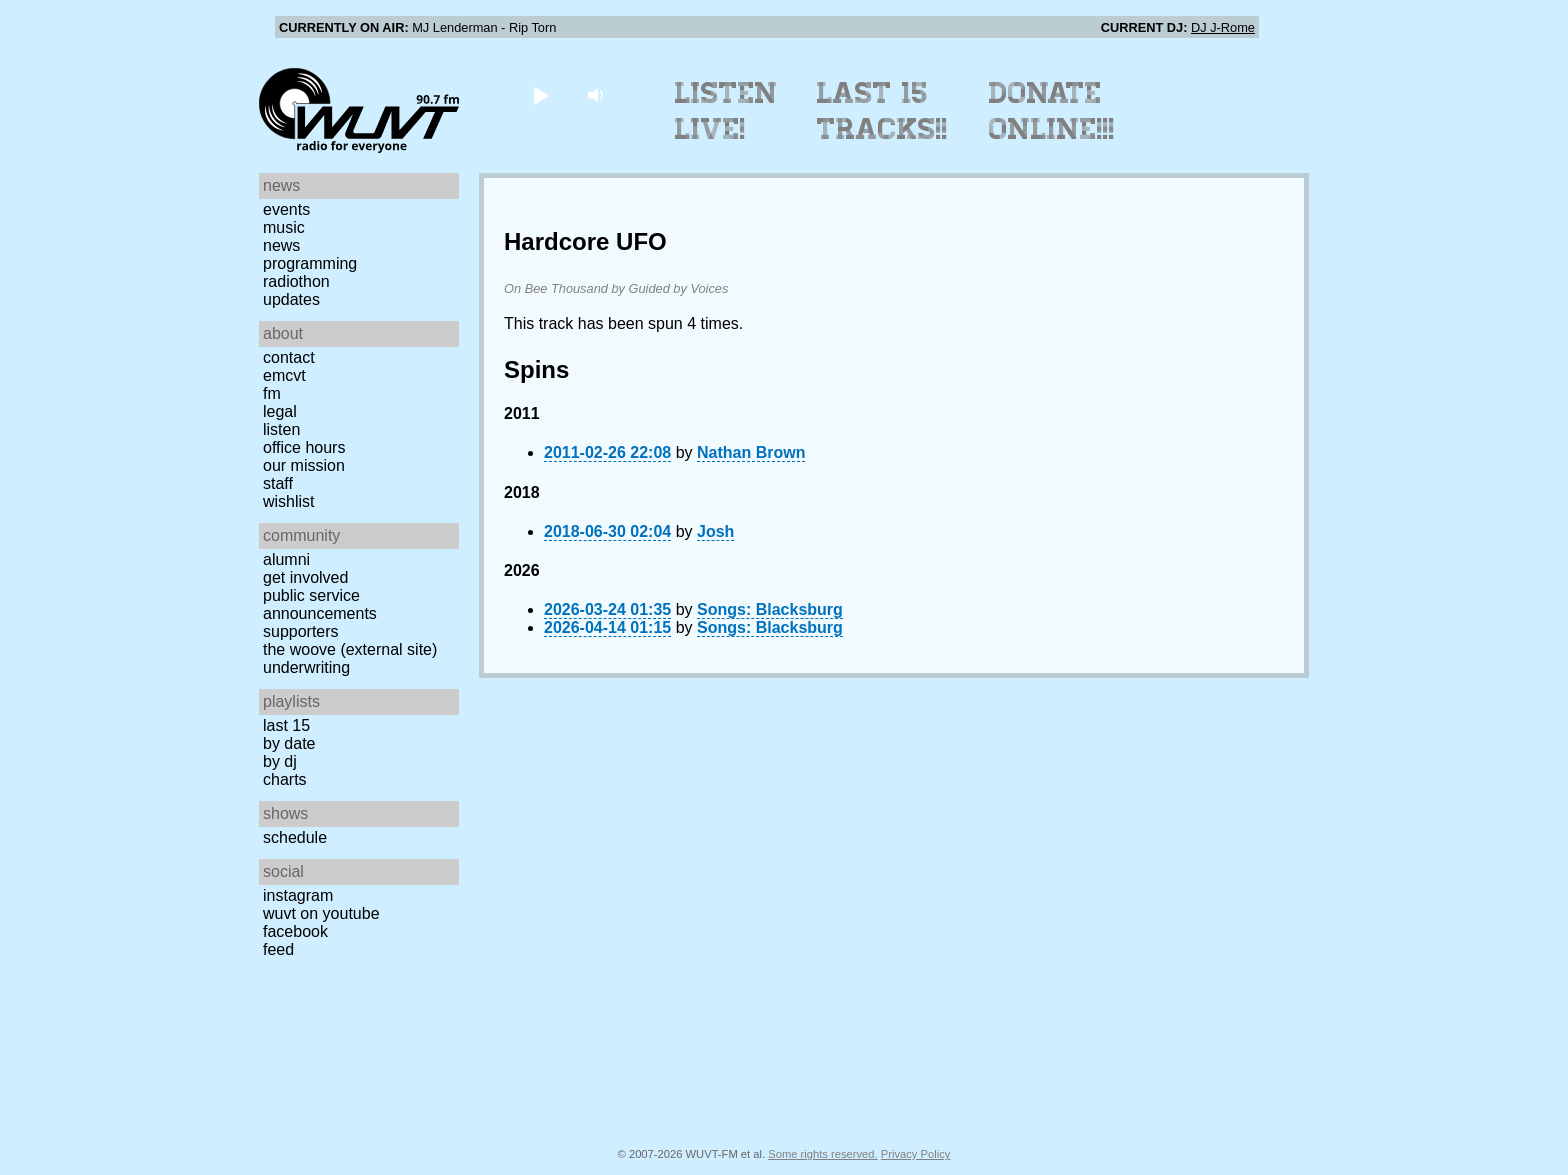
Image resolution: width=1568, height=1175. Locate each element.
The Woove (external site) (350, 649)
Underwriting (306, 667)
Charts (285, 779)
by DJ (280, 761)
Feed (278, 949)
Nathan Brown (751, 452)
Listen (281, 429)
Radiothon (296, 281)
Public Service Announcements (320, 604)
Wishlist (289, 501)
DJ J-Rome (1223, 27)
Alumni (286, 559)
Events (286, 209)
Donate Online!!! (1052, 111)
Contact (289, 357)
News (281, 245)
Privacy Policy (916, 1154)
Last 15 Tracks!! (882, 111)
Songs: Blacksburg (770, 609)
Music (284, 227)
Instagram (298, 895)
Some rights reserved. (822, 1154)
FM (272, 393)
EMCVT (284, 375)
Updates (291, 299)
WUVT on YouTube (321, 913)
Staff (278, 483)
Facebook (295, 931)
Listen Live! (726, 111)
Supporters (301, 631)
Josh (715, 531)
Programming (310, 263)
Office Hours (304, 447)
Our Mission (304, 465)
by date (289, 743)
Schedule (295, 837)
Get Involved (305, 577)
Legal (280, 411)
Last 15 (286, 725)
